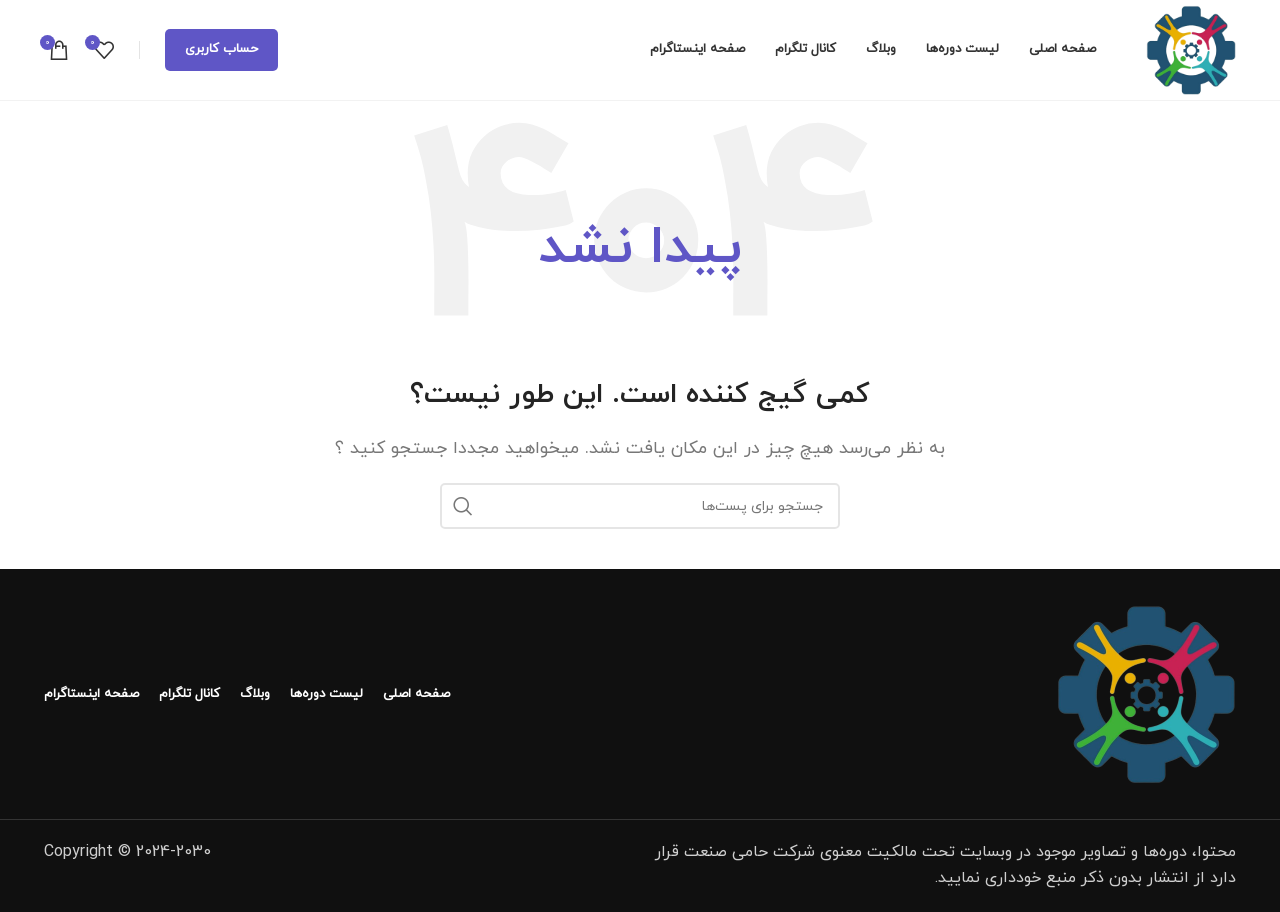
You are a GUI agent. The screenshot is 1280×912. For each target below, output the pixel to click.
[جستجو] (640, 506)
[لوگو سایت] (1191, 49)
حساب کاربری (221, 49)
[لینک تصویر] (1146, 693)
